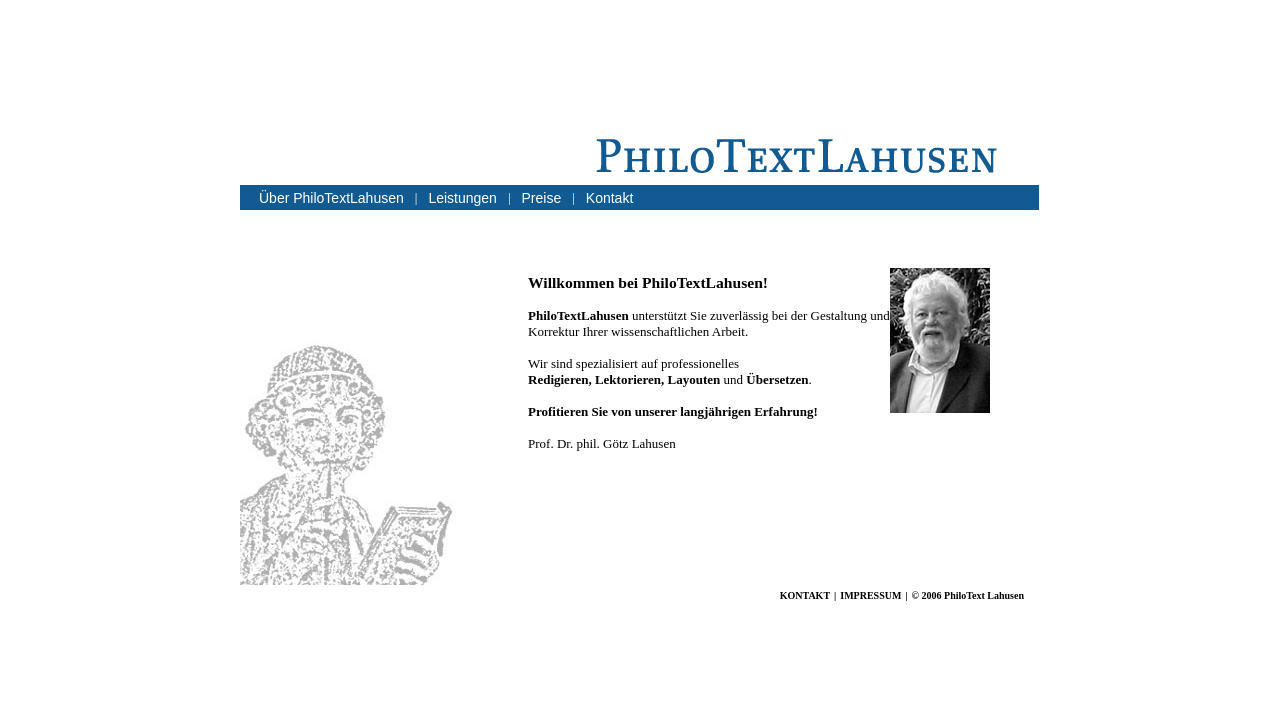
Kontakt (609, 198)
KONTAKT (805, 595)
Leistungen (462, 198)
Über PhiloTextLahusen (331, 198)
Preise (542, 198)
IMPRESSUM (870, 595)
